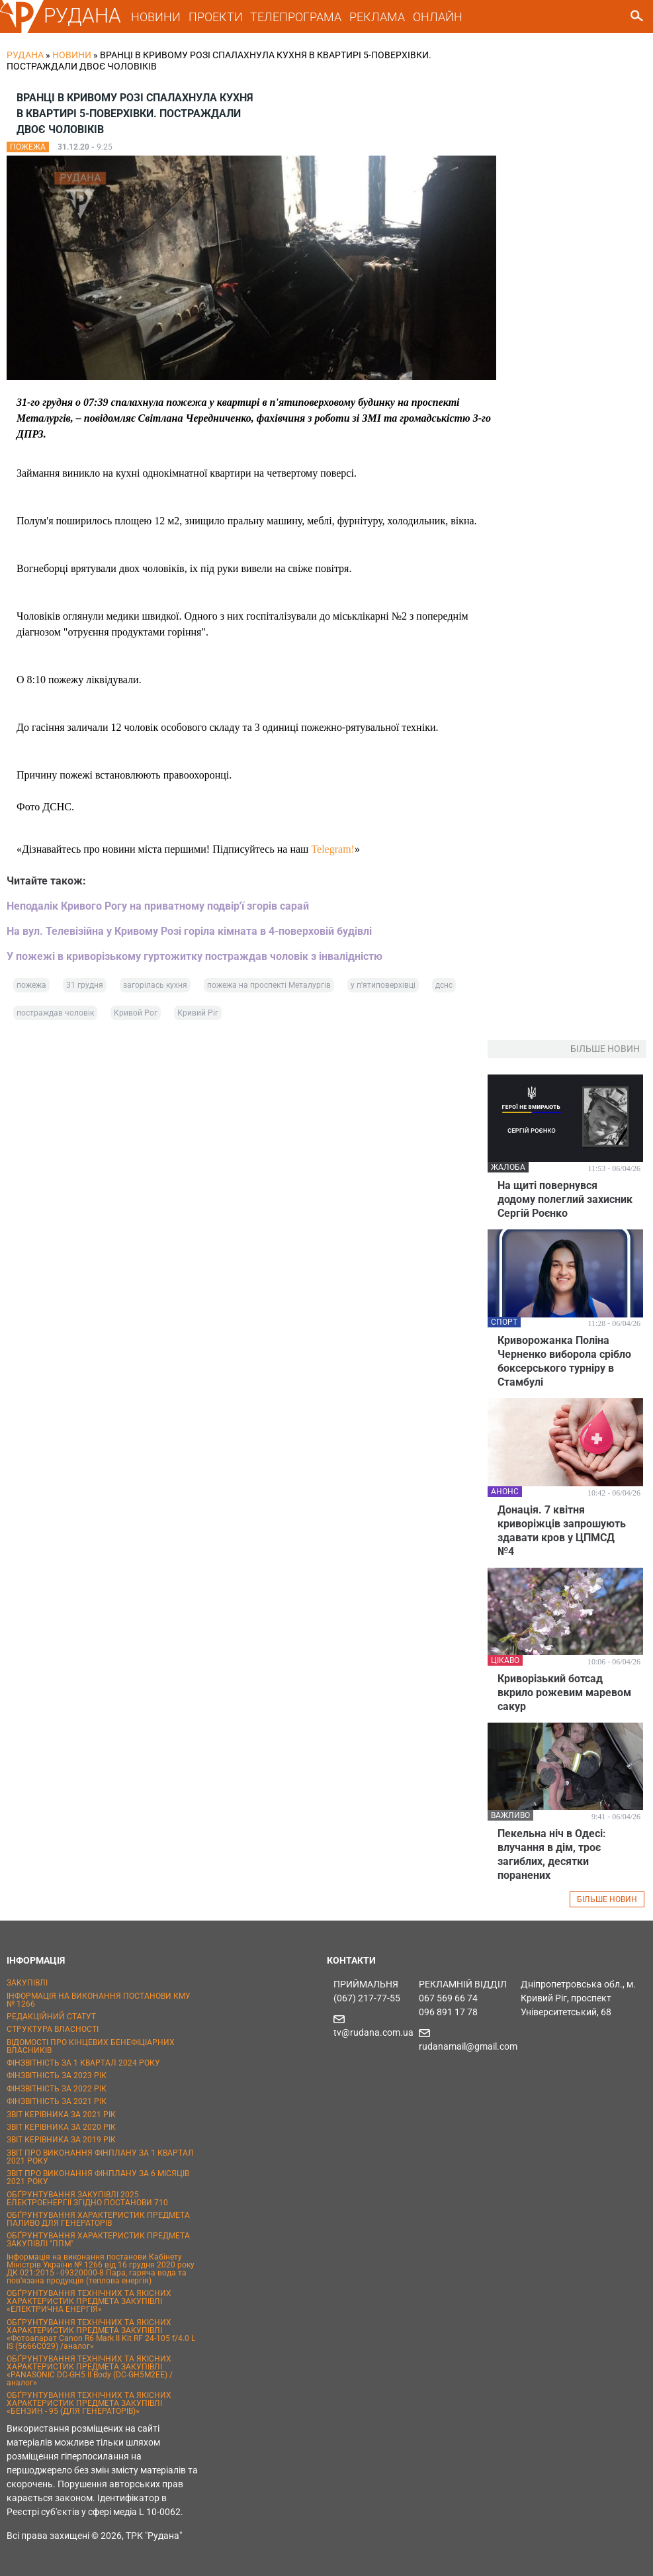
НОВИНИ (156, 17)
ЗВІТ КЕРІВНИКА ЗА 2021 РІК (61, 2114)
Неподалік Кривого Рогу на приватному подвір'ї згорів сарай (158, 906)
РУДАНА (82, 15)
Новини (71, 55)
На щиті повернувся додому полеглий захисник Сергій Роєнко (565, 1199)
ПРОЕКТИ (216, 17)
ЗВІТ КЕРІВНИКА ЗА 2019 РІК (61, 2139)
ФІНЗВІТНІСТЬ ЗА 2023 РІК (57, 2075)
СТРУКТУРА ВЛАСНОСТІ (53, 2029)
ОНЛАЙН (437, 17)
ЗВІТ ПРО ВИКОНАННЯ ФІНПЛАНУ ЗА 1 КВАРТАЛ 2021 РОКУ (100, 2157)
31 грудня (84, 985)
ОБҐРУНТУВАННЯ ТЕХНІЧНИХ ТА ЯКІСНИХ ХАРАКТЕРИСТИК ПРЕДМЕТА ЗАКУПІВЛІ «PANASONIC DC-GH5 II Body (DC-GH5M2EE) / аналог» (90, 2370)
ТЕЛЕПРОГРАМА (295, 17)
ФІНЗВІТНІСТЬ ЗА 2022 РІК (57, 2088)
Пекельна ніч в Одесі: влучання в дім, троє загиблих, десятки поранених (552, 1854)
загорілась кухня (155, 985)
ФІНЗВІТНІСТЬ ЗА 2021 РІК (57, 2101)
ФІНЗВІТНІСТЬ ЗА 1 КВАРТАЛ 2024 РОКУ (83, 2063)
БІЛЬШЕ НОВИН (607, 1899)
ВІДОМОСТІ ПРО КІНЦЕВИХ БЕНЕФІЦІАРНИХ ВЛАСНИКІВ (91, 2046)
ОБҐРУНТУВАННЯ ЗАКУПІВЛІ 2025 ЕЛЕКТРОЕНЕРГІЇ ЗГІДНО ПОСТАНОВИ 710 (87, 2198)
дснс (444, 985)
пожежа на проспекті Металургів (269, 985)
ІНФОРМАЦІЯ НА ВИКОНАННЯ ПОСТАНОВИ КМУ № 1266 (99, 2000)
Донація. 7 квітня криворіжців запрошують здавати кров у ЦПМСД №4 (562, 1530)
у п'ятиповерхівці (383, 985)
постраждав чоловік (55, 1013)
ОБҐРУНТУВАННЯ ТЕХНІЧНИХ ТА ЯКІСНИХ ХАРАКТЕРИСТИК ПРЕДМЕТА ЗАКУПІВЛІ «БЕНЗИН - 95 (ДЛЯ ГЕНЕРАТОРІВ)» (89, 2403)
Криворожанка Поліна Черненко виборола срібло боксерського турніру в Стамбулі (564, 1361)
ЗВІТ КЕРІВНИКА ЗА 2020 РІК (61, 2127)
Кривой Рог (135, 1013)
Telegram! (333, 849)
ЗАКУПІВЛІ (27, 1982)
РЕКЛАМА (377, 17)
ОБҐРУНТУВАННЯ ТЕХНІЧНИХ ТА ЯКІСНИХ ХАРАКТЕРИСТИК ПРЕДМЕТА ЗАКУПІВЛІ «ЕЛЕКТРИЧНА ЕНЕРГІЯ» (89, 2301)
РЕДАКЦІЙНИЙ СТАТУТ (51, 2016)
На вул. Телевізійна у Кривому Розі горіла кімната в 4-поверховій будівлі (189, 931)
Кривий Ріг (197, 1013)
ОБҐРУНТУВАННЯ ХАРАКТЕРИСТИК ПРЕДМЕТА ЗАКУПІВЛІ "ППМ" (98, 2239)
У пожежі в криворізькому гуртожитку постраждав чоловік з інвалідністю (194, 956)
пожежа (31, 985)
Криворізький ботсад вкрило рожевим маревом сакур (564, 1692)
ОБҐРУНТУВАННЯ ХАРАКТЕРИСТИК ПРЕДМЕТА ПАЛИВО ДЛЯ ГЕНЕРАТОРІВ (98, 2219)
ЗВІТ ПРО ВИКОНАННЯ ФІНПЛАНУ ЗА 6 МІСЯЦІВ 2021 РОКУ (98, 2177)
